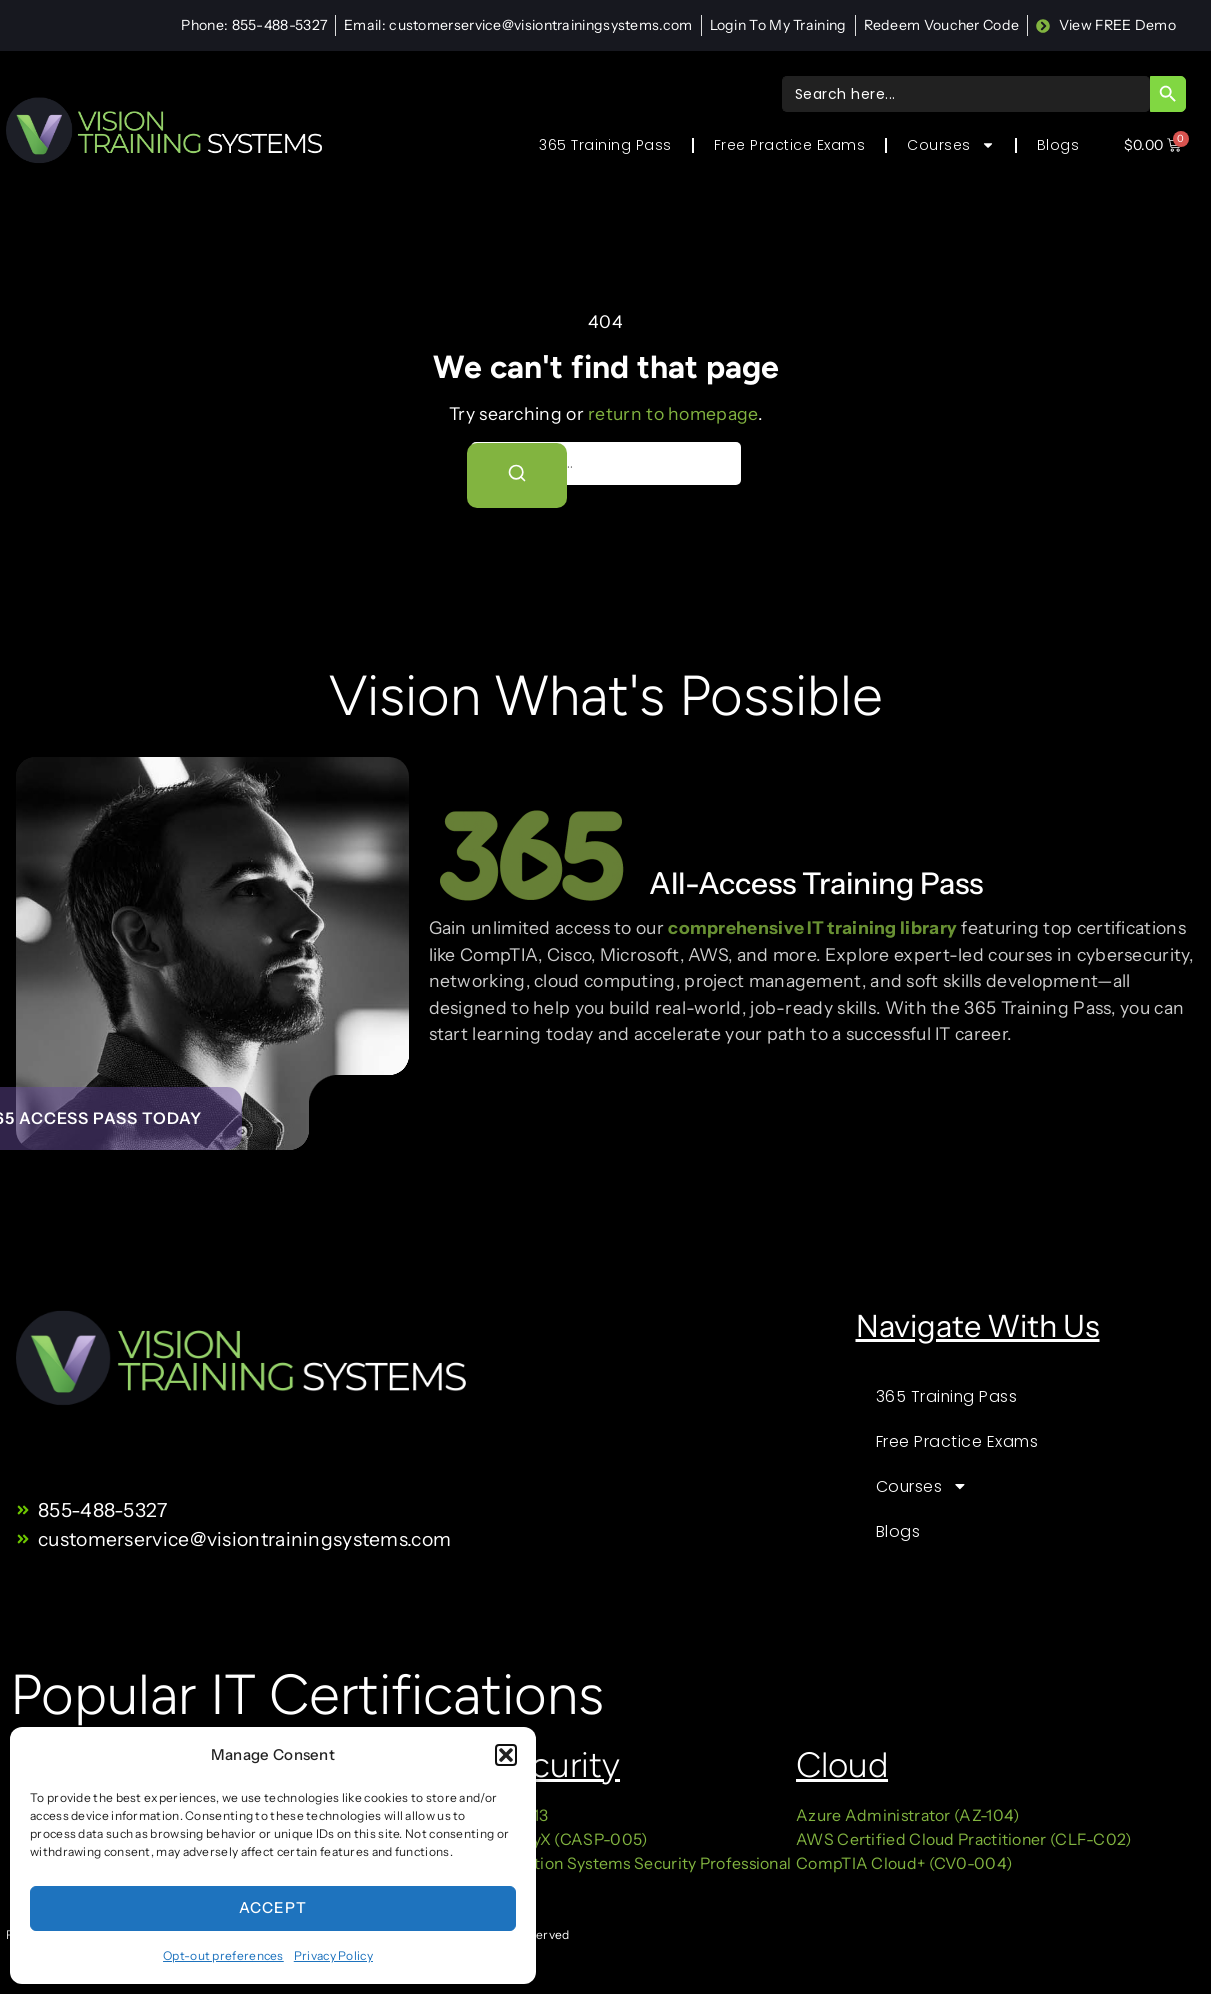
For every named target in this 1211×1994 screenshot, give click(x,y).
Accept (273, 1907)
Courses (951, 145)
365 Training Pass (605, 145)
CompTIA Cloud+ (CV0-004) (904, 1863)
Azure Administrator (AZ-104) (907, 1815)
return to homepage (672, 413)
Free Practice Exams (790, 145)
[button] (506, 1755)
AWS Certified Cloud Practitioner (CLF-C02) (964, 1839)
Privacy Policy (333, 1955)
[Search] (517, 475)
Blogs (1058, 145)
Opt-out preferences (223, 1955)
